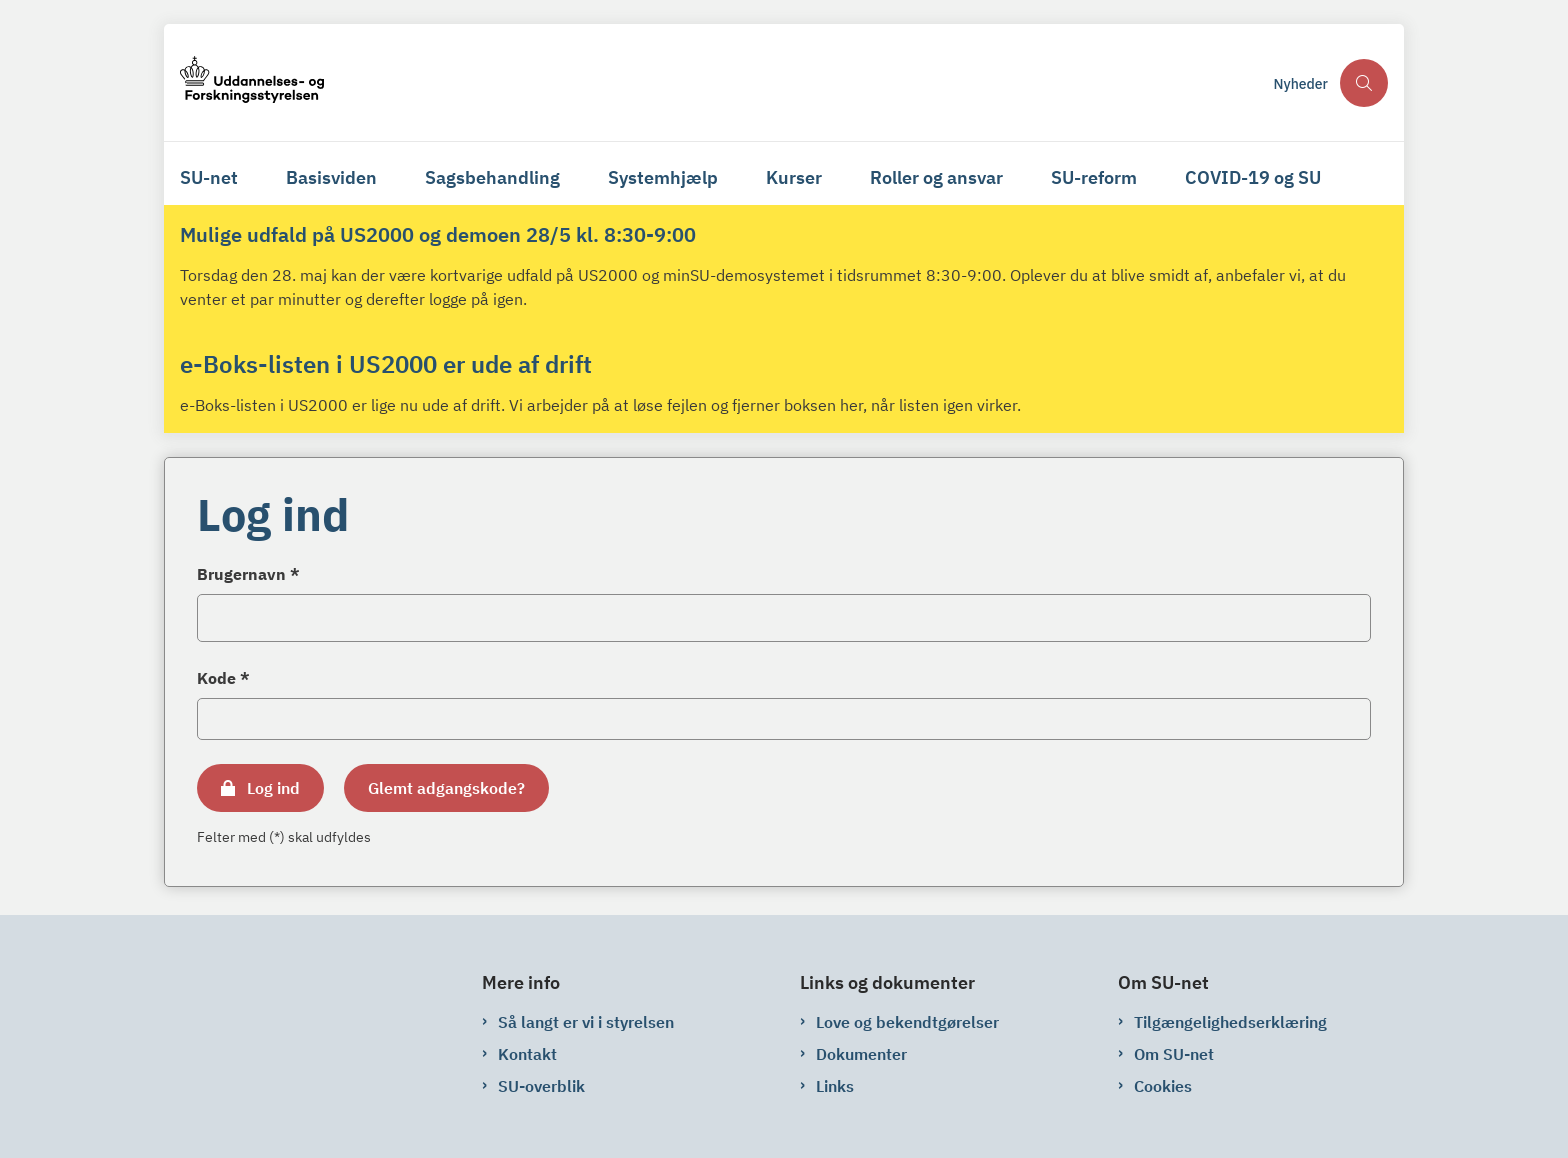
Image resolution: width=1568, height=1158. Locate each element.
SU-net (209, 177)
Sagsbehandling (492, 177)
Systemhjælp (663, 177)
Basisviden (331, 177)
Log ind (273, 788)
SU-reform (1094, 177)
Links (835, 1086)
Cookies (1163, 1086)
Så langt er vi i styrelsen (586, 1022)
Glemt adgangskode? (446, 788)
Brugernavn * (248, 574)
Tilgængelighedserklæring (1230, 1022)
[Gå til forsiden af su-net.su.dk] (720, 82)
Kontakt (527, 1054)
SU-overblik (541, 1086)
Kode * (223, 678)
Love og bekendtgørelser (907, 1022)
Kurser (794, 177)
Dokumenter (861, 1054)
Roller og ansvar (936, 177)
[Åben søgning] (1364, 83)
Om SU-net (1174, 1054)
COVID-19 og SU (1253, 177)
